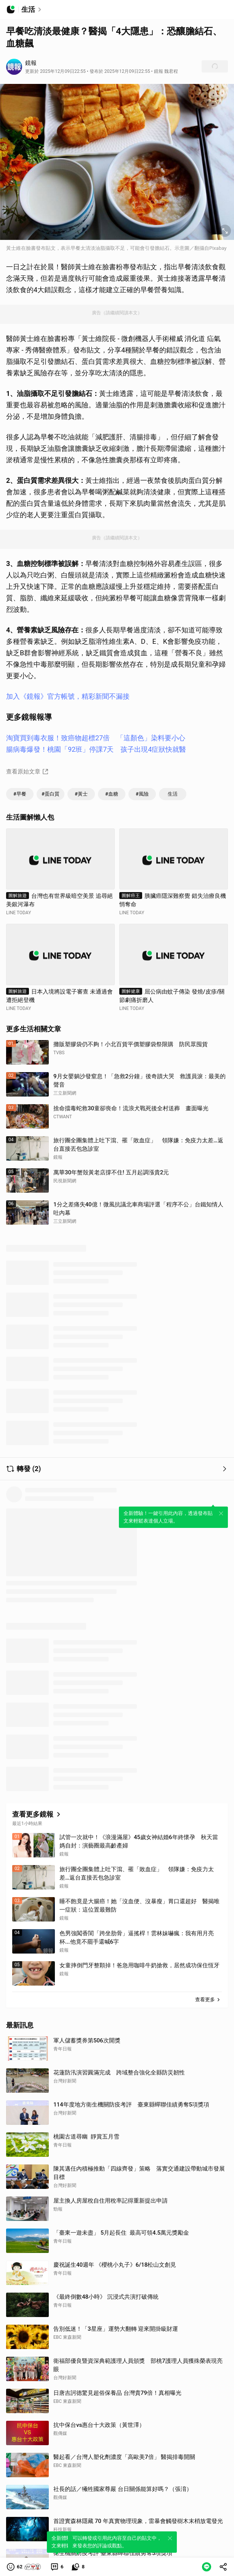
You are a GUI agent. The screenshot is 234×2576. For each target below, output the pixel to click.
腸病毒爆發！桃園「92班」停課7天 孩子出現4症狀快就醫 (96, 749)
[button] (24, 2566)
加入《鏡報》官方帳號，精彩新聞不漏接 (68, 696)
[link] (56, 2566)
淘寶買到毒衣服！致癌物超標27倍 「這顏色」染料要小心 (95, 738)
